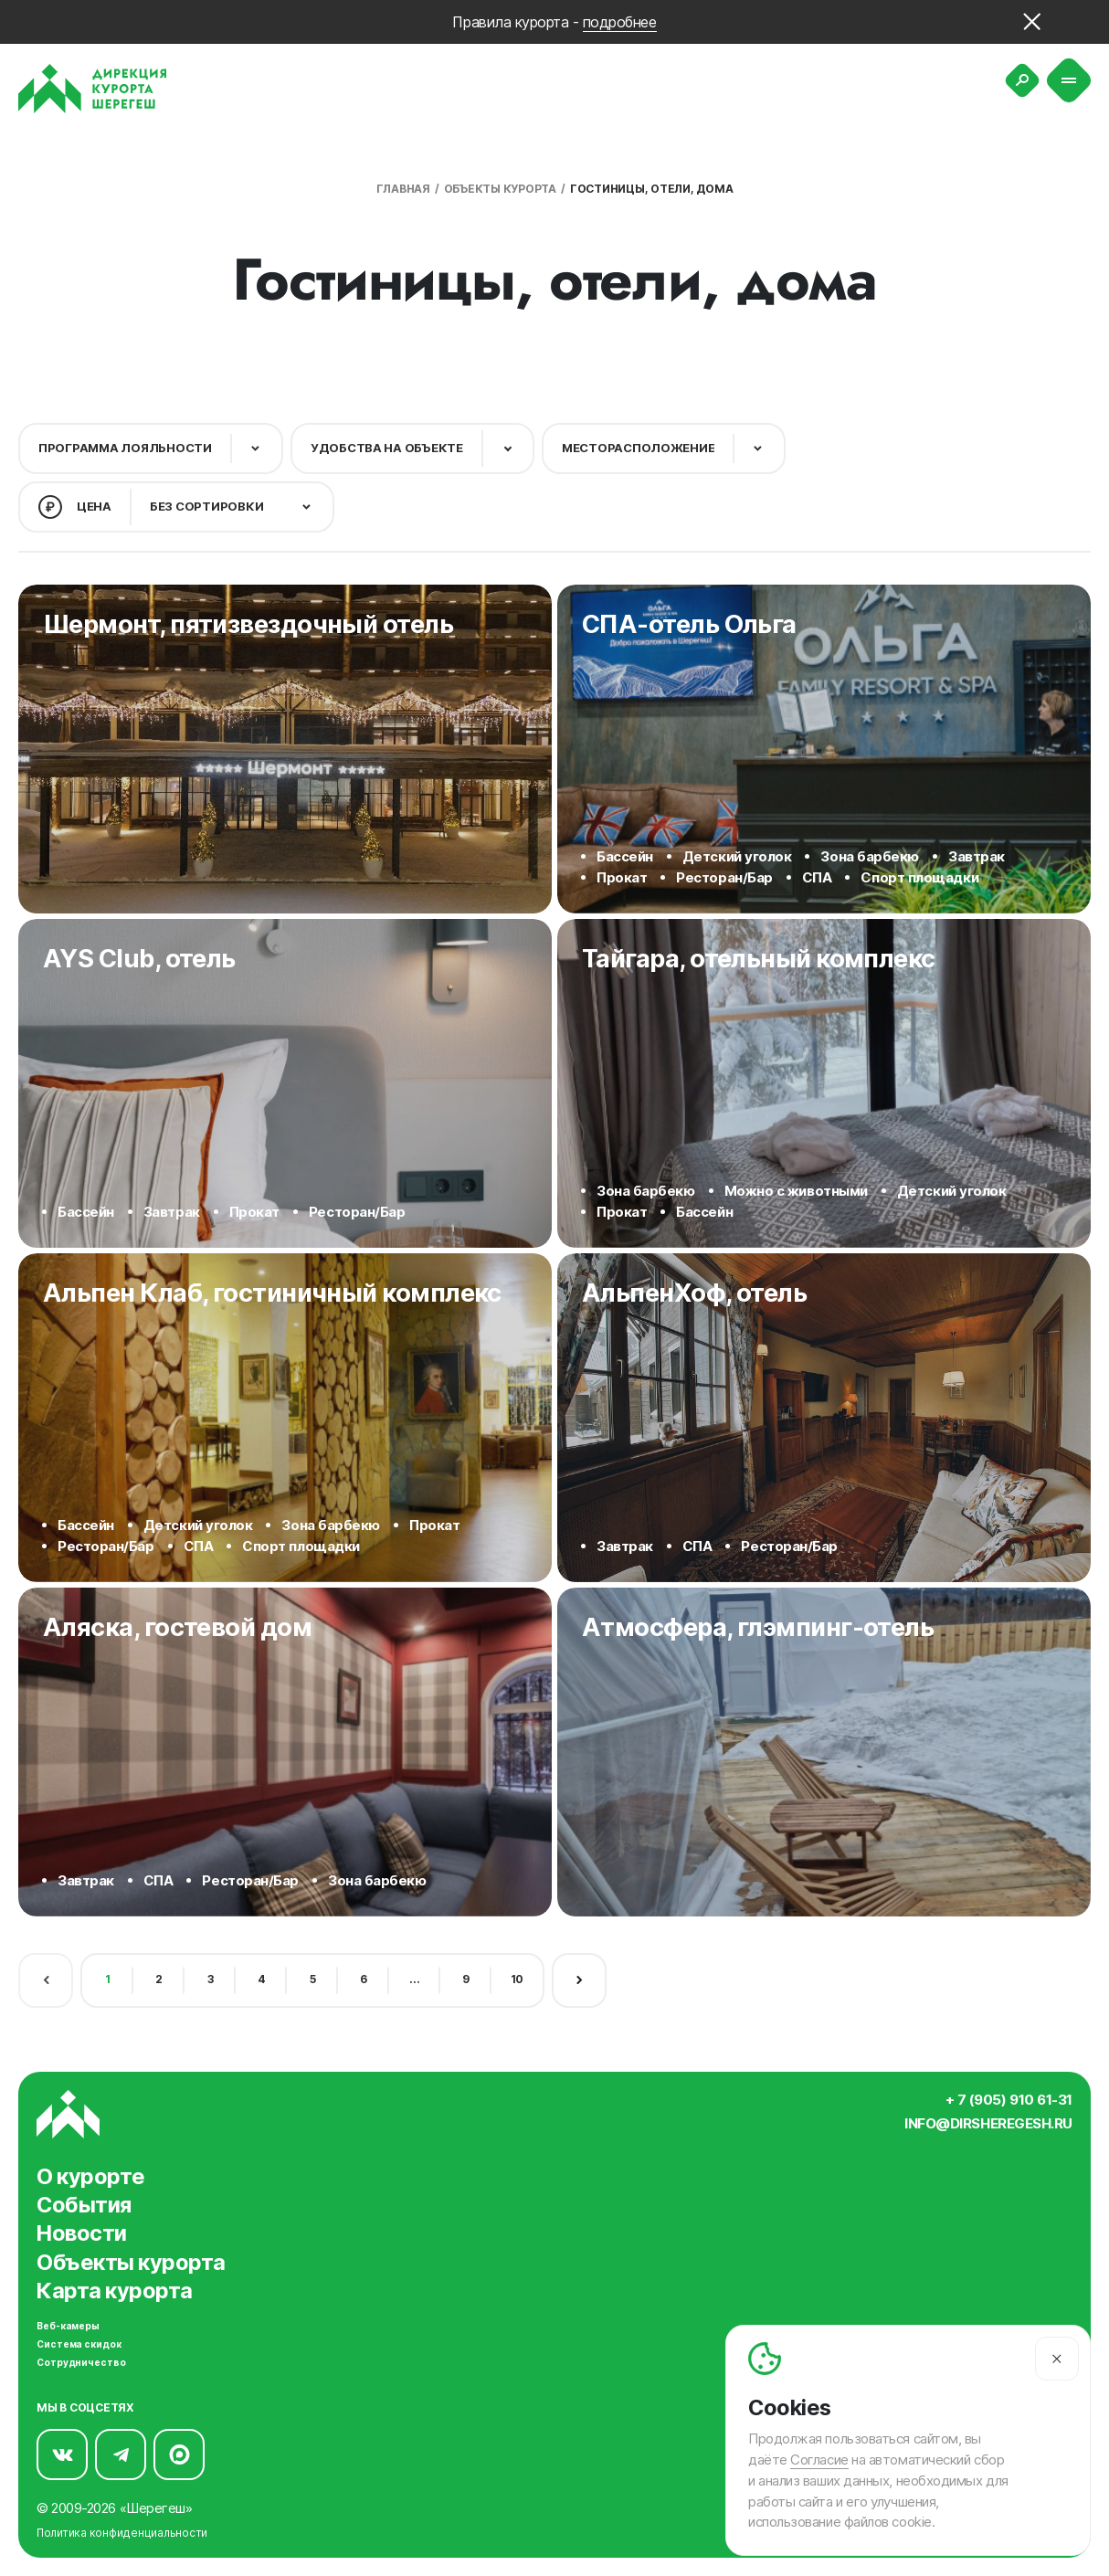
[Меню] (1069, 81)
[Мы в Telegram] (120, 2450)
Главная (403, 188)
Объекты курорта (500, 188)
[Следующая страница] (579, 1976)
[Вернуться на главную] (92, 88)
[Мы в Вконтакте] (62, 2450)
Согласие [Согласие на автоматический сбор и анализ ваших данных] (819, 2459)
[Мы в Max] (179, 2450)
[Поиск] (1022, 80)
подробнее (620, 22)
